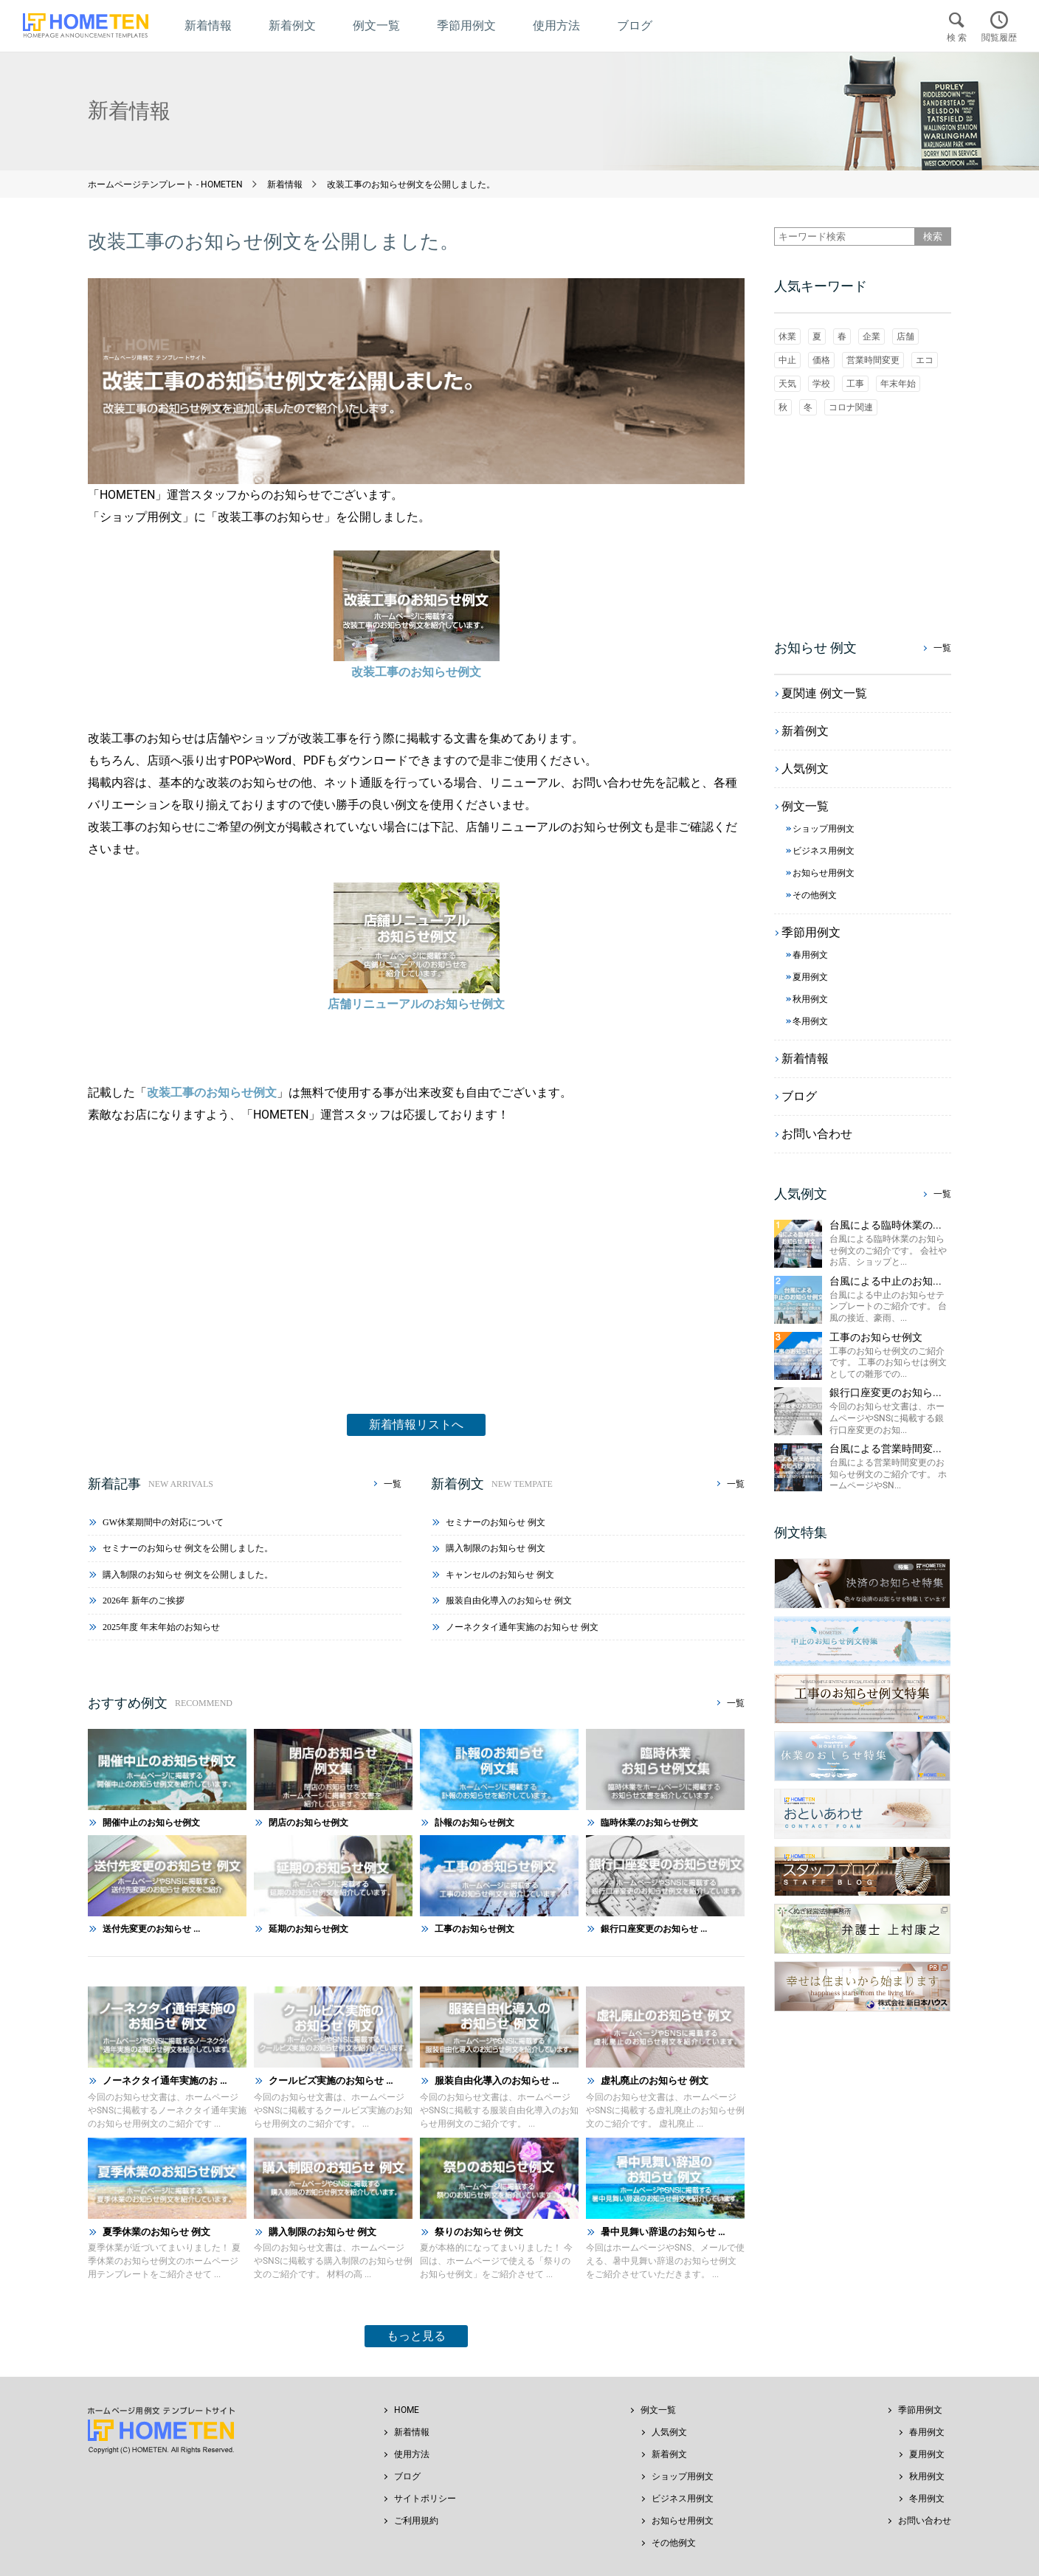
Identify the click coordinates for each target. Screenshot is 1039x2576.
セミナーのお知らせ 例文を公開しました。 (188, 1548)
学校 (821, 384)
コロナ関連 (851, 407)
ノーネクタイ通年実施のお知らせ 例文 (522, 1627)
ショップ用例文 (683, 2476)
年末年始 (898, 384)
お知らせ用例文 (683, 2520)
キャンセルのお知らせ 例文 (500, 1575)
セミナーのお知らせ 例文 (495, 1522)
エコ (924, 360)
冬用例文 (927, 2498)
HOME (406, 2410)
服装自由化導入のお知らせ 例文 (509, 1600)
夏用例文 (927, 2454)
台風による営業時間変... (885, 1448)
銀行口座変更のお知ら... (885, 1392)
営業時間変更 (873, 360)
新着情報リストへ (416, 1425)
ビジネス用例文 (683, 2498)
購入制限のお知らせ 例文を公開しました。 (188, 1575)
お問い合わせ (924, 2520)
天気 (787, 384)
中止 (787, 360)
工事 (855, 384)
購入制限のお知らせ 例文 (495, 1548)
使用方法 (411, 2454)
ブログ (407, 2476)
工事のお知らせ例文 (875, 1337)
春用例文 (927, 2432)
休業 (787, 336)
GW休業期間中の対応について (163, 1522)
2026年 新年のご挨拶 (143, 1600)
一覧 (392, 1484)
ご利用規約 (416, 2520)
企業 (871, 336)
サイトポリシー (425, 2498)
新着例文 (669, 2454)
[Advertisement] (416, 1251)
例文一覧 (658, 2410)
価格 (821, 360)
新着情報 (411, 2432)
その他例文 (674, 2543)
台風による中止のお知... (885, 1281)
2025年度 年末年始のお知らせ (161, 1627)
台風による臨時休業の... (885, 1225)
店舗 (905, 336)
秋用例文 (927, 2476)
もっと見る (416, 2336)
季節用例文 (920, 2410)
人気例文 (669, 2432)
